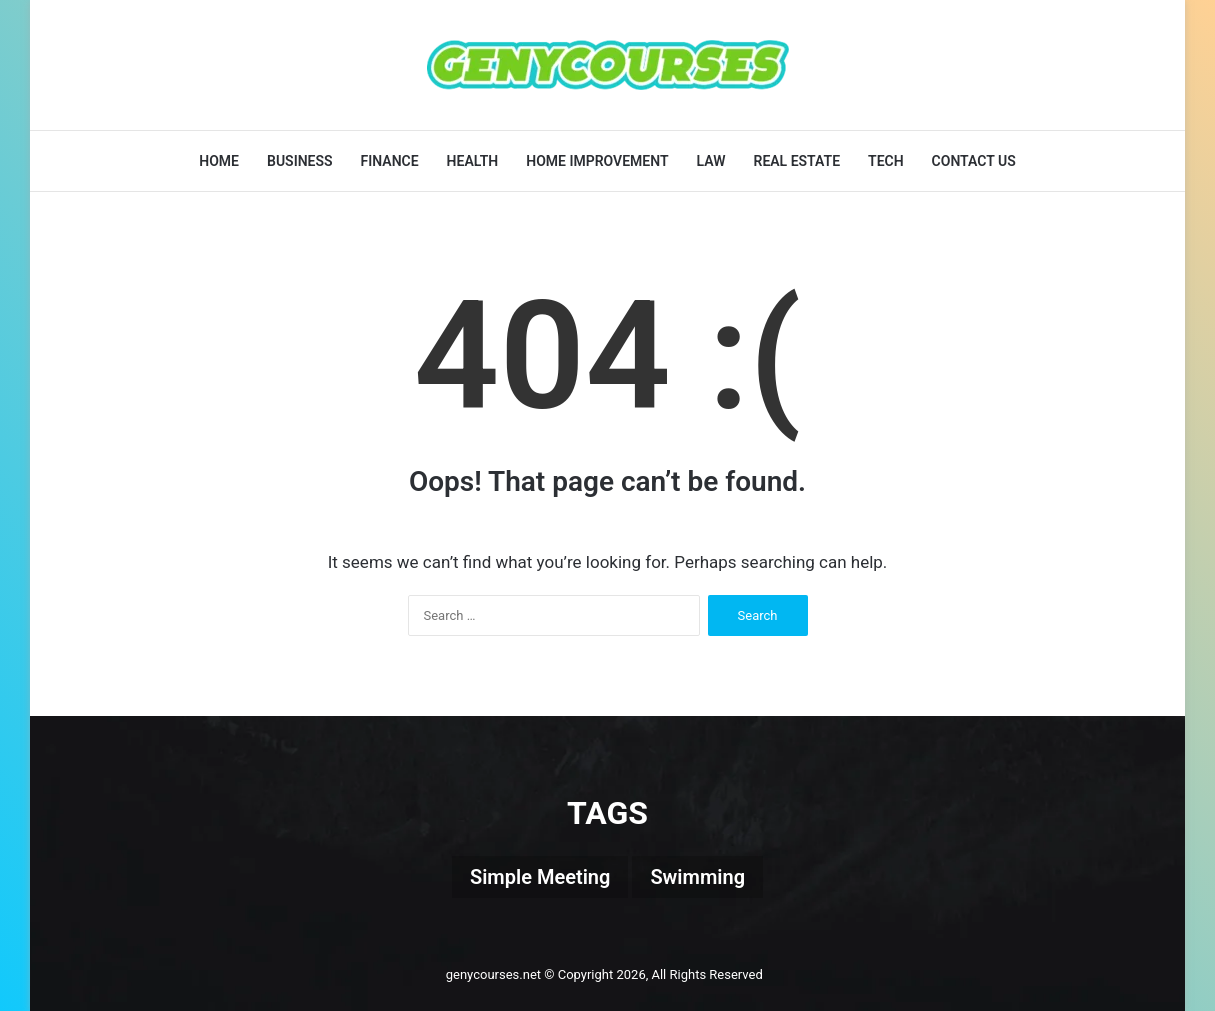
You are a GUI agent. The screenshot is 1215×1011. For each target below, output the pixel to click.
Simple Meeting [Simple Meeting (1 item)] (540, 877)
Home (219, 161)
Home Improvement (597, 161)
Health (473, 161)
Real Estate (796, 161)
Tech (886, 161)
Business (300, 161)
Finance (390, 161)
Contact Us (974, 161)
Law (711, 161)
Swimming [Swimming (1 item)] (697, 877)
